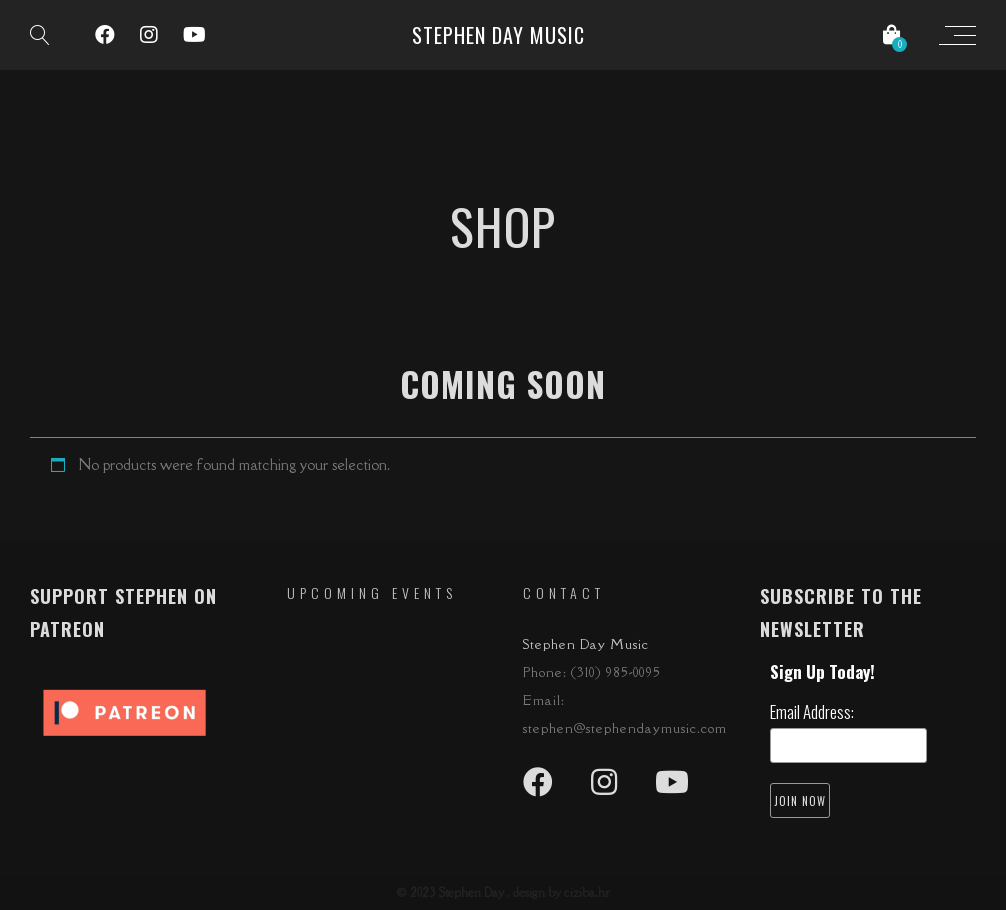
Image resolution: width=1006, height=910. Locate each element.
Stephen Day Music (498, 35)
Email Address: (812, 711)
